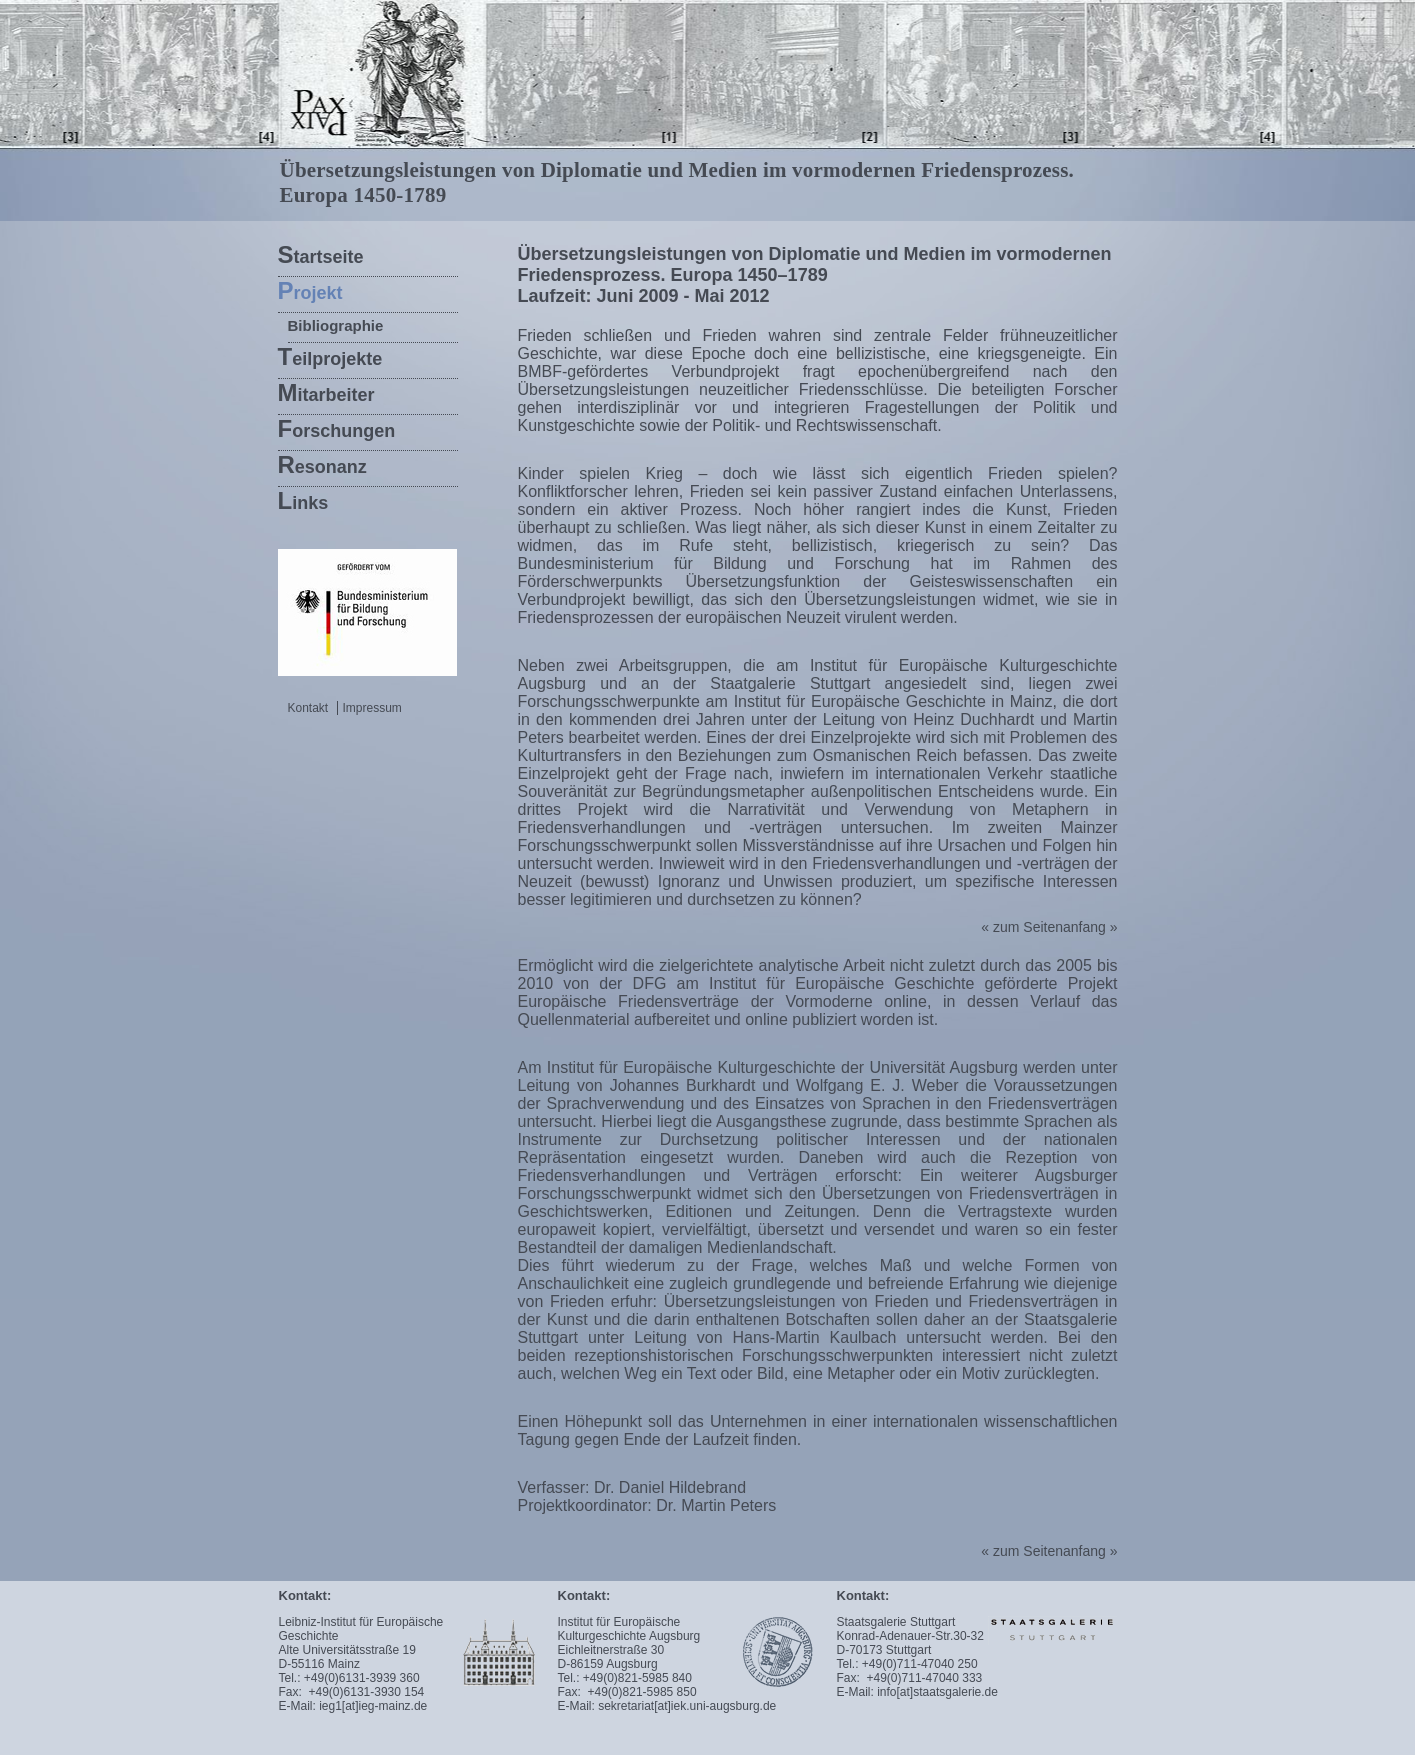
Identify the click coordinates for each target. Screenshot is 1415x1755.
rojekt (310, 290)
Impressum (367, 708)
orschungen (337, 428)
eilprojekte (330, 356)
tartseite (321, 254)
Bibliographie (336, 325)
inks (303, 500)
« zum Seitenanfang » (1049, 927)
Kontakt (308, 708)
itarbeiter (326, 392)
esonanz (322, 464)
